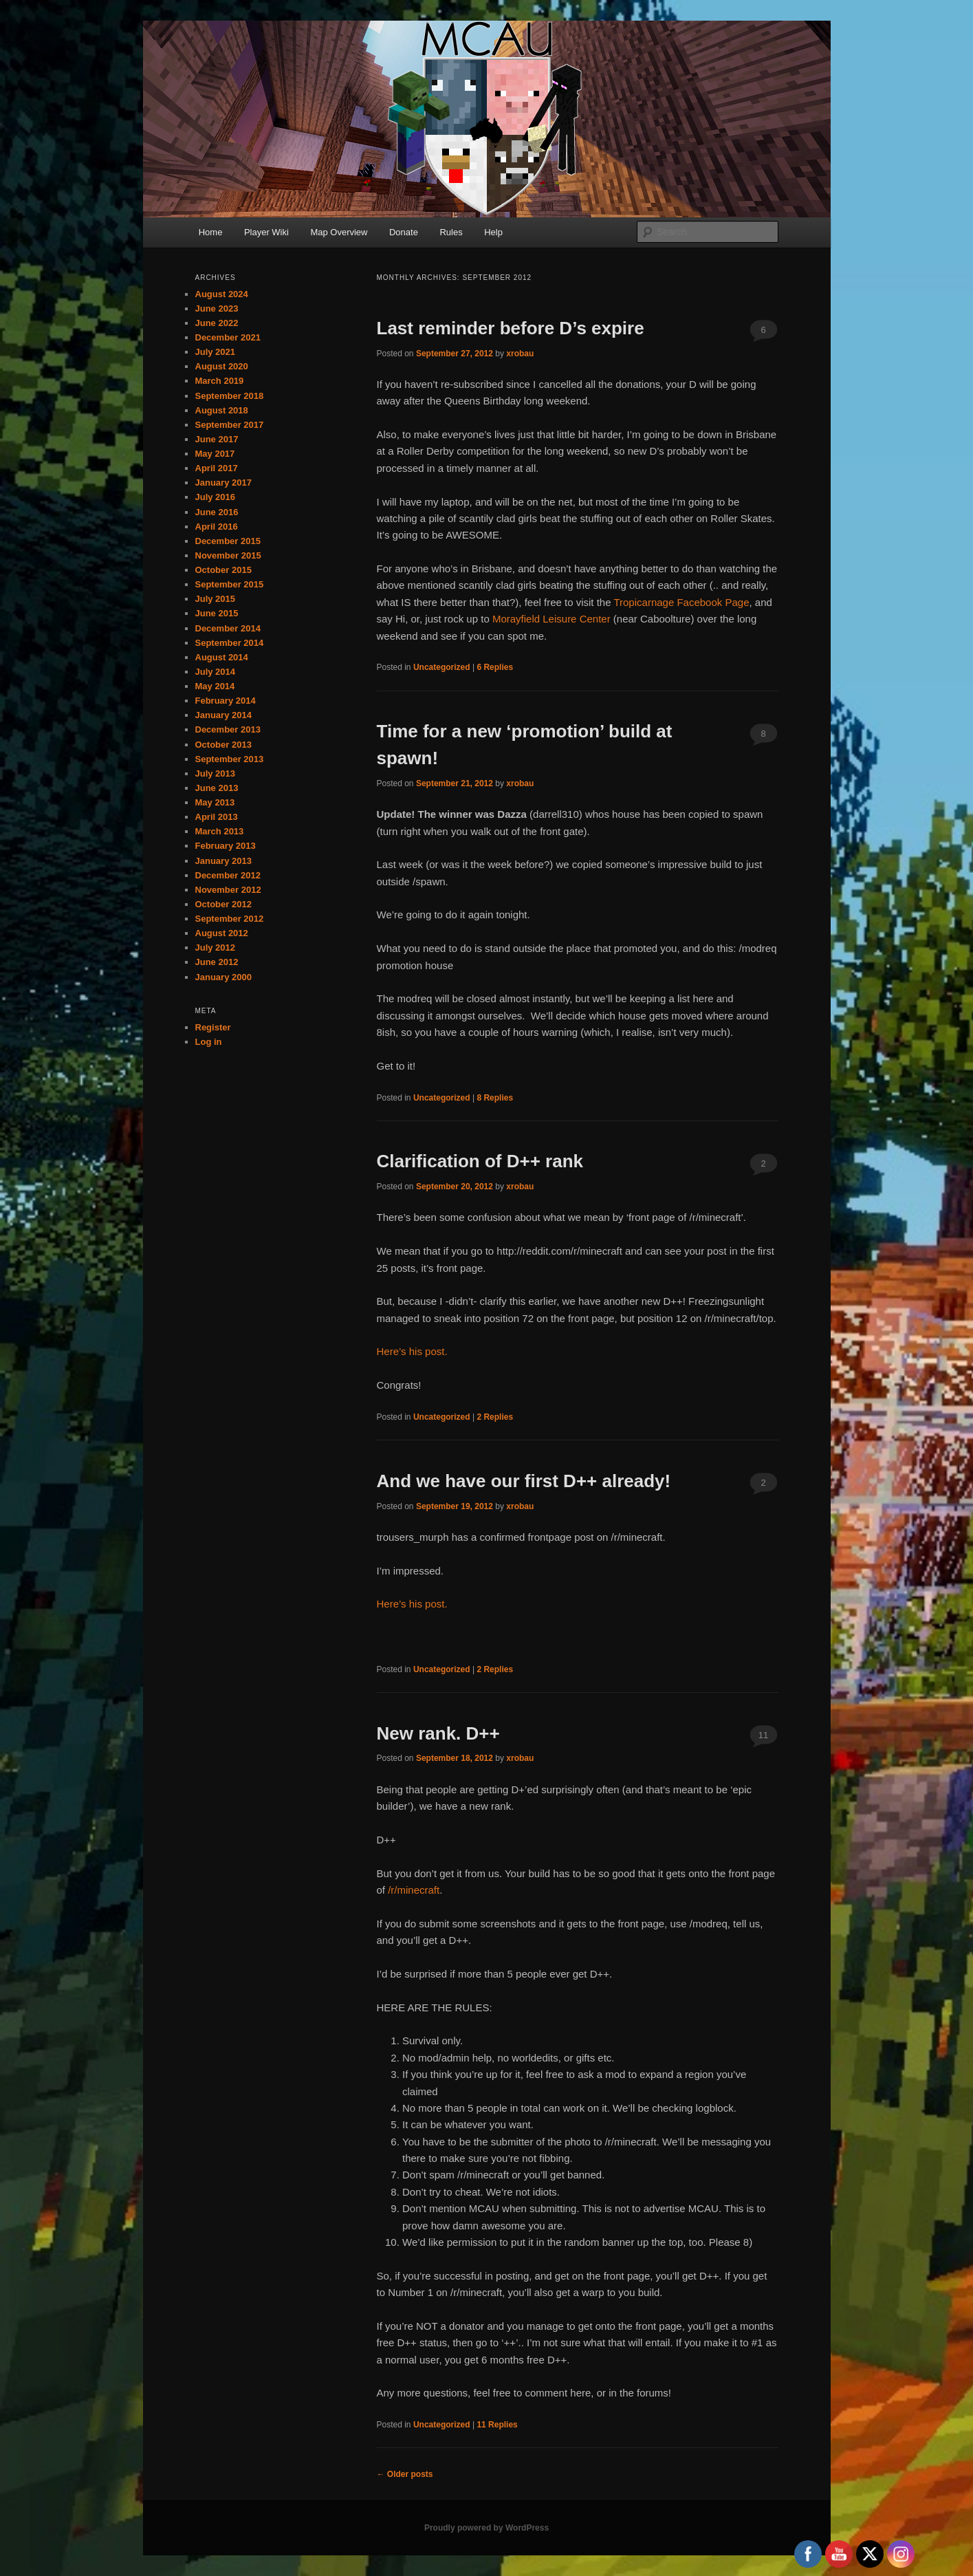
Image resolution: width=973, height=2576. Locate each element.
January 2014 (223, 715)
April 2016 (216, 526)
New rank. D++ (438, 1733)
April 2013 (216, 817)
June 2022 (217, 323)
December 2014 (228, 628)
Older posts (405, 2474)
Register (213, 1027)
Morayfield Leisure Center (551, 619)
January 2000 (223, 977)
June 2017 (217, 439)
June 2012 (217, 962)
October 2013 (223, 744)
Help (493, 232)
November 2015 (228, 555)
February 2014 (225, 700)
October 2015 (223, 570)
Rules (450, 232)
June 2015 (217, 613)
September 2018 (229, 396)
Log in (208, 1042)
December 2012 (228, 875)
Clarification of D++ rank (480, 1161)
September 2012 (229, 918)
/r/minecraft (413, 1890)
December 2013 (228, 729)
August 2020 (221, 366)
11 (763, 1735)
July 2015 (215, 599)
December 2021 (228, 337)
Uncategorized (441, 667)
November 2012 (228, 890)
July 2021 (215, 352)
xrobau (520, 353)
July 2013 (215, 773)
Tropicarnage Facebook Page (681, 602)
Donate (403, 232)
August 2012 (221, 933)
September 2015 (229, 584)
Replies (495, 667)
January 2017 (223, 482)
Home (211, 232)
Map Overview (338, 232)
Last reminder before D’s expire (510, 328)
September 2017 (229, 425)
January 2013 (223, 861)
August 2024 (221, 294)
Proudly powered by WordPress (486, 2528)
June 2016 (217, 512)
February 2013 (225, 846)
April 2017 (216, 468)
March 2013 (219, 831)
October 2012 (223, 904)
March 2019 (219, 381)
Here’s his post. (412, 1351)
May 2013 (215, 802)
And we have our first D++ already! (524, 1481)
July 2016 (215, 497)
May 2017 (215, 453)
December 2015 (228, 541)
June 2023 (217, 308)
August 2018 (221, 410)
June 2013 (217, 788)
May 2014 (215, 686)
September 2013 (229, 759)
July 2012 (215, 947)
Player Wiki (266, 232)
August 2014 (221, 657)
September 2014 (229, 643)
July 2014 (215, 672)
